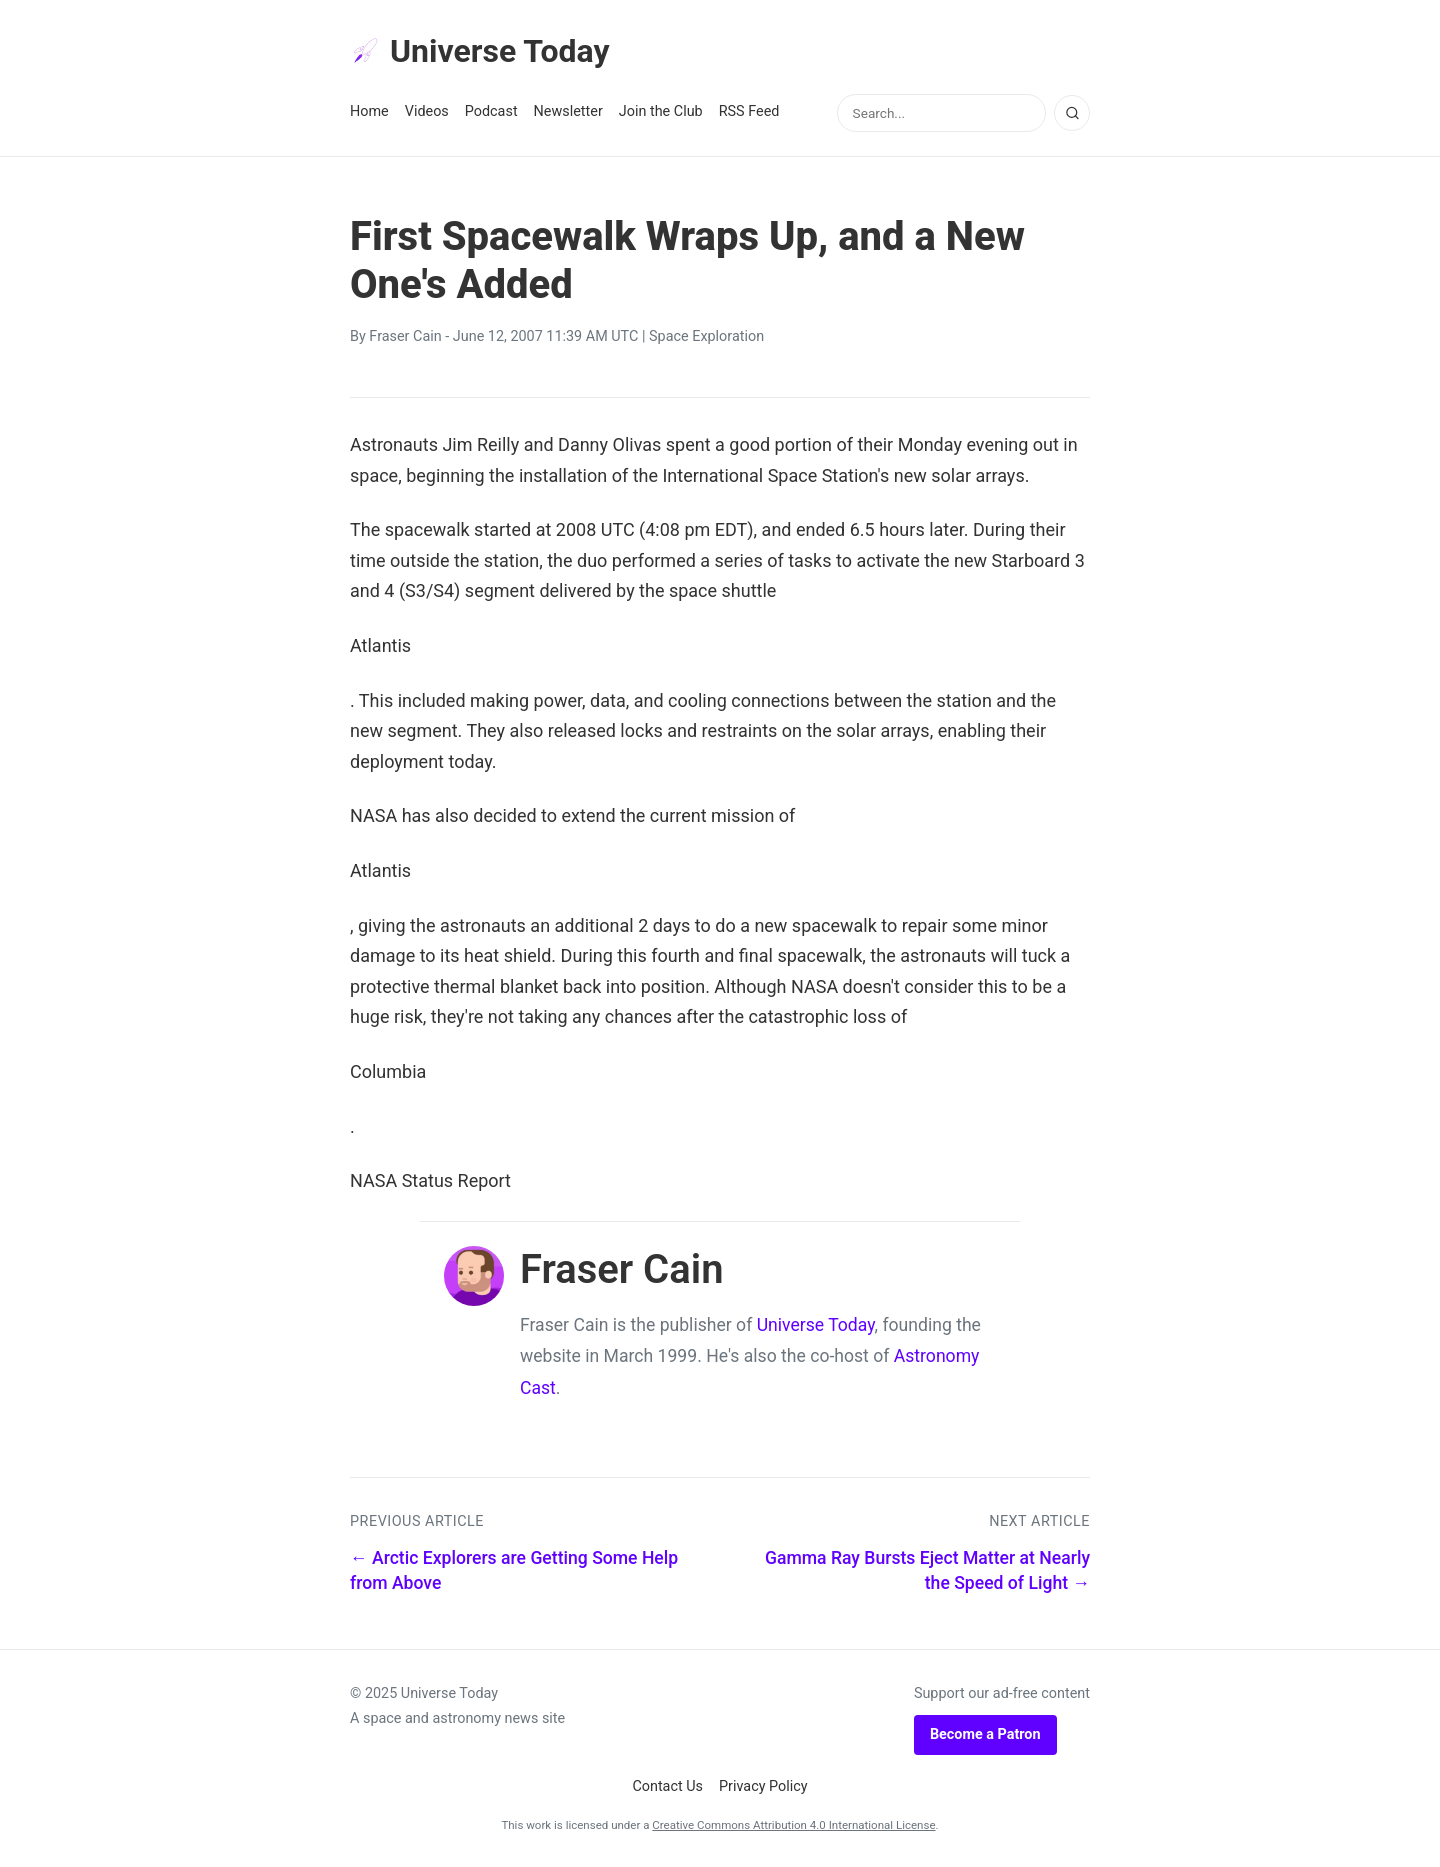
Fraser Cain (405, 336)
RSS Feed (749, 111)
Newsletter (568, 111)
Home (369, 111)
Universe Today (480, 51)
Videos (427, 111)
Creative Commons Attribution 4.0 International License (793, 1825)
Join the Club (661, 111)
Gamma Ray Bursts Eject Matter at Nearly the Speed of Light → (927, 1570)
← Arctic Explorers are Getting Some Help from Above (514, 1570)
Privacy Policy (763, 1786)
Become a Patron (985, 1734)
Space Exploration (706, 336)
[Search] (1072, 113)
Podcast (491, 111)
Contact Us (667, 1786)
